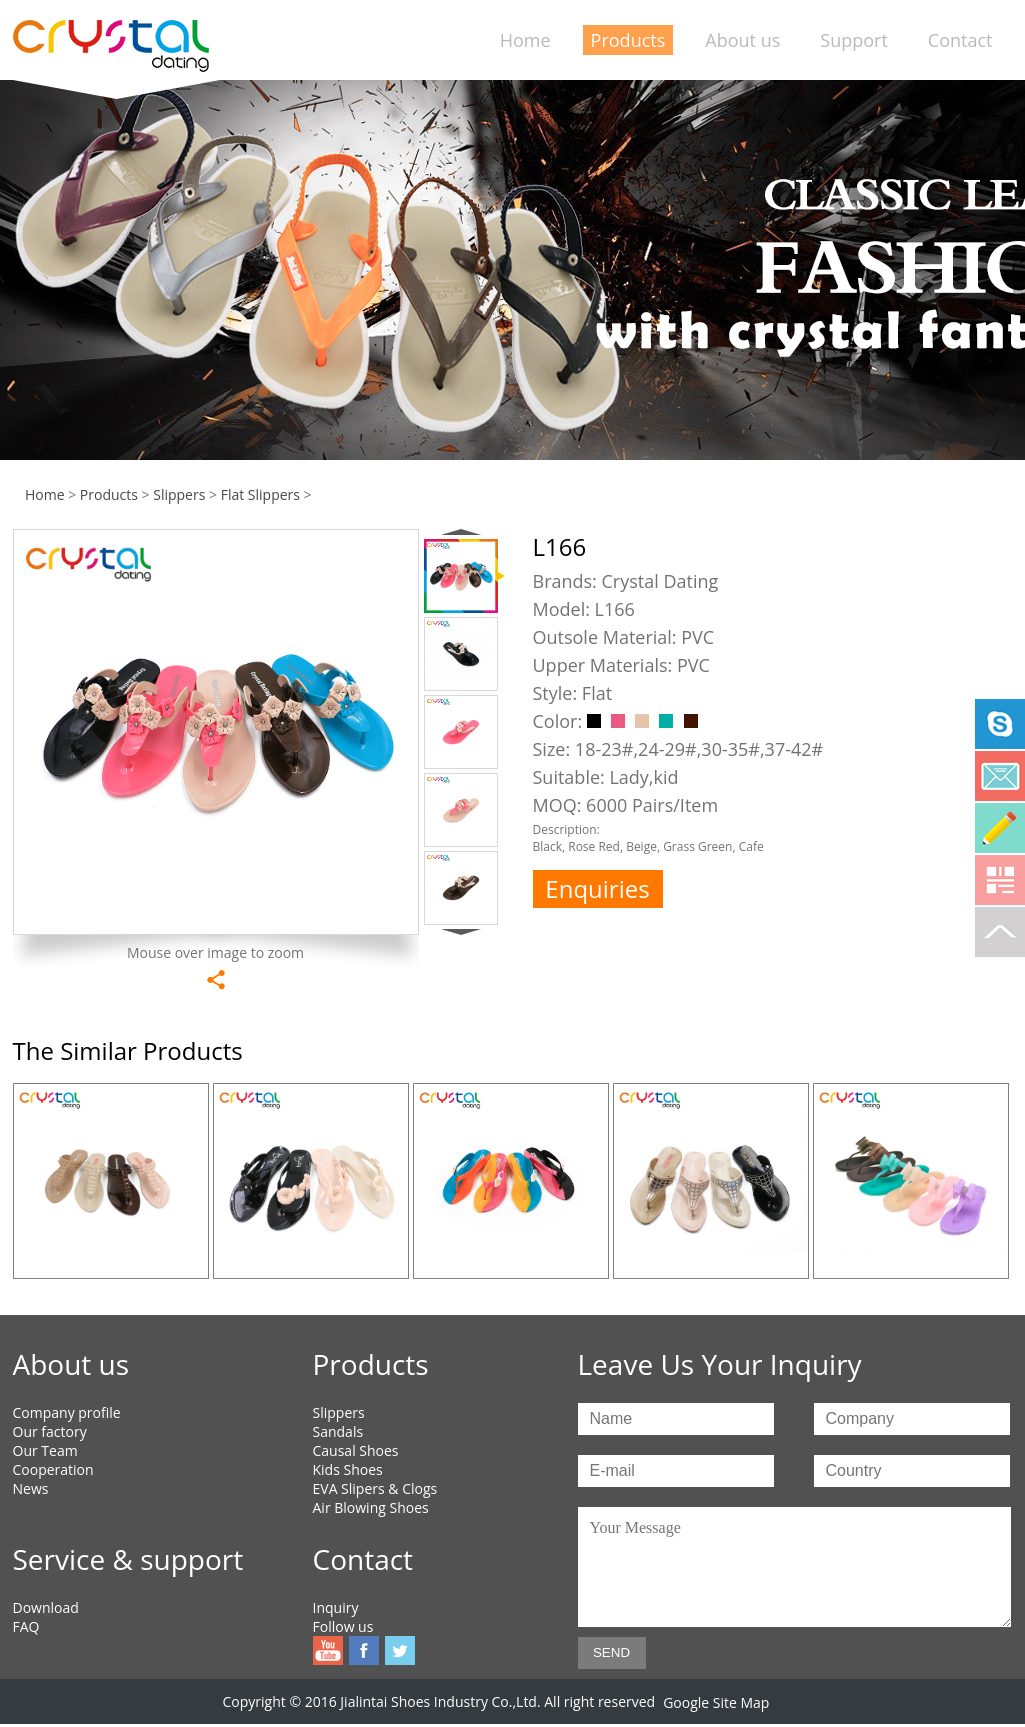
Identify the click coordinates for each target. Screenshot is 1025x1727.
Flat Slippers (260, 494)
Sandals (338, 1431)
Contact (960, 40)
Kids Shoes (348, 1469)
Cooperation (53, 1469)
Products (628, 40)
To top (1000, 932)
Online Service (1000, 828)
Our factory (50, 1431)
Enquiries (597, 888)
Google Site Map (716, 1703)
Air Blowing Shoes (371, 1507)
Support (854, 40)
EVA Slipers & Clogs (375, 1488)
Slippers (179, 494)
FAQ (26, 1626)
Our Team (45, 1450)
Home (525, 40)
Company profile (67, 1412)
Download (46, 1607)
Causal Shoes (356, 1450)
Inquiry (336, 1607)
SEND (611, 1652)
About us (742, 40)
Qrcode (1000, 880)
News (31, 1488)
